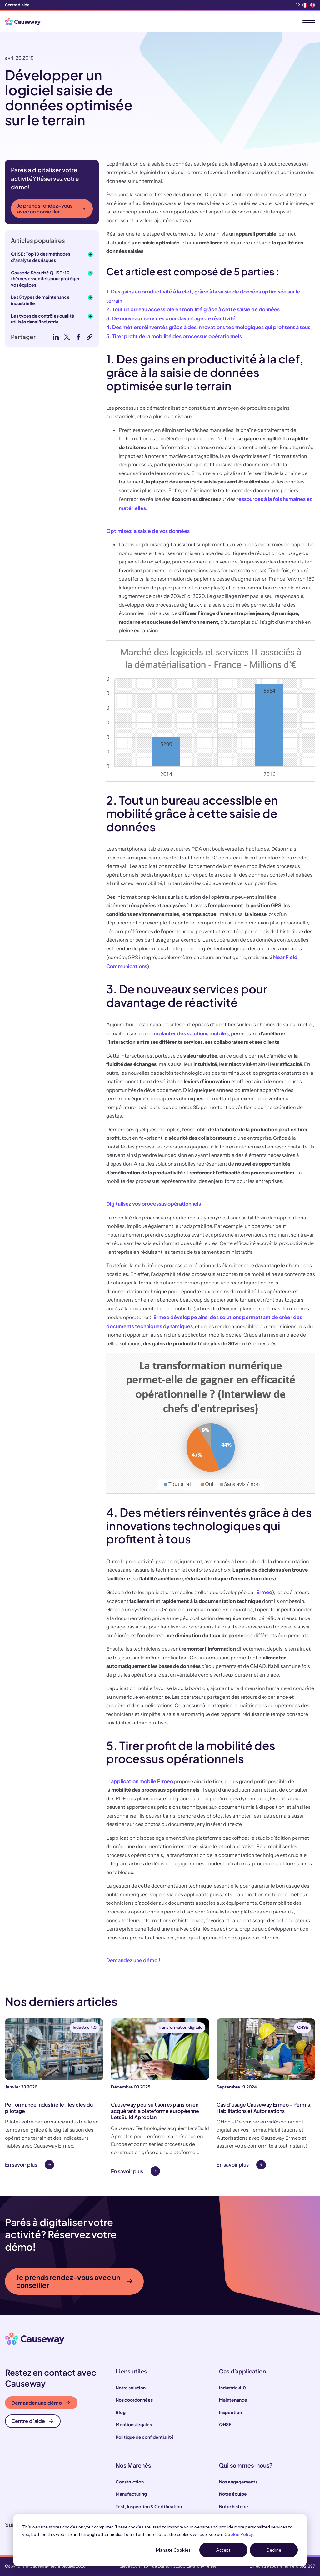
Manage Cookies (173, 2550)
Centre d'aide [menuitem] (17, 5)
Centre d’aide (32, 2421)
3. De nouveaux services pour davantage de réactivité (171, 318)
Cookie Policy (238, 2534)
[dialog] (160, 2540)
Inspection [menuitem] (230, 2412)
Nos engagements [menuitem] (238, 2482)
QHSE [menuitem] (225, 2425)
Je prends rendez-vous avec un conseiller (51, 208)
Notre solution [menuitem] (131, 2388)
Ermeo (264, 1592)
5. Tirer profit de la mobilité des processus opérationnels (174, 336)
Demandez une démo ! (133, 1960)
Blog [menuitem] (121, 2412)
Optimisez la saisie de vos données (148, 531)
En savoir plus (21, 2165)
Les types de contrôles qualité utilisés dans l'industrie (42, 319)
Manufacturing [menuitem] (131, 2494)
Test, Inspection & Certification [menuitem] (149, 2506)
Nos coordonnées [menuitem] (134, 2400)
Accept (223, 2550)
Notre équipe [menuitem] (233, 2494)
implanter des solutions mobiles (190, 1033)
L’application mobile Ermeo (139, 1781)
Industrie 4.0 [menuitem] (232, 2388)
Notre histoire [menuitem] (233, 2506)
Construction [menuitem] (130, 2482)
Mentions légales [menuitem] (134, 2425)
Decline (274, 2550)
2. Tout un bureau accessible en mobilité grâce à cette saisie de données (193, 309)
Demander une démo (40, 2403)
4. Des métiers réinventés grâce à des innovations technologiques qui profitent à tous (208, 327)
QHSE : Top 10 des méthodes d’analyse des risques (40, 257)
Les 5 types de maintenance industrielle (40, 300)
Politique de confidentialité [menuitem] (145, 2437)
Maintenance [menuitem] (233, 2400)
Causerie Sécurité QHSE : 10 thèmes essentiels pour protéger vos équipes (45, 279)
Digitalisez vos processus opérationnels (153, 1203)
